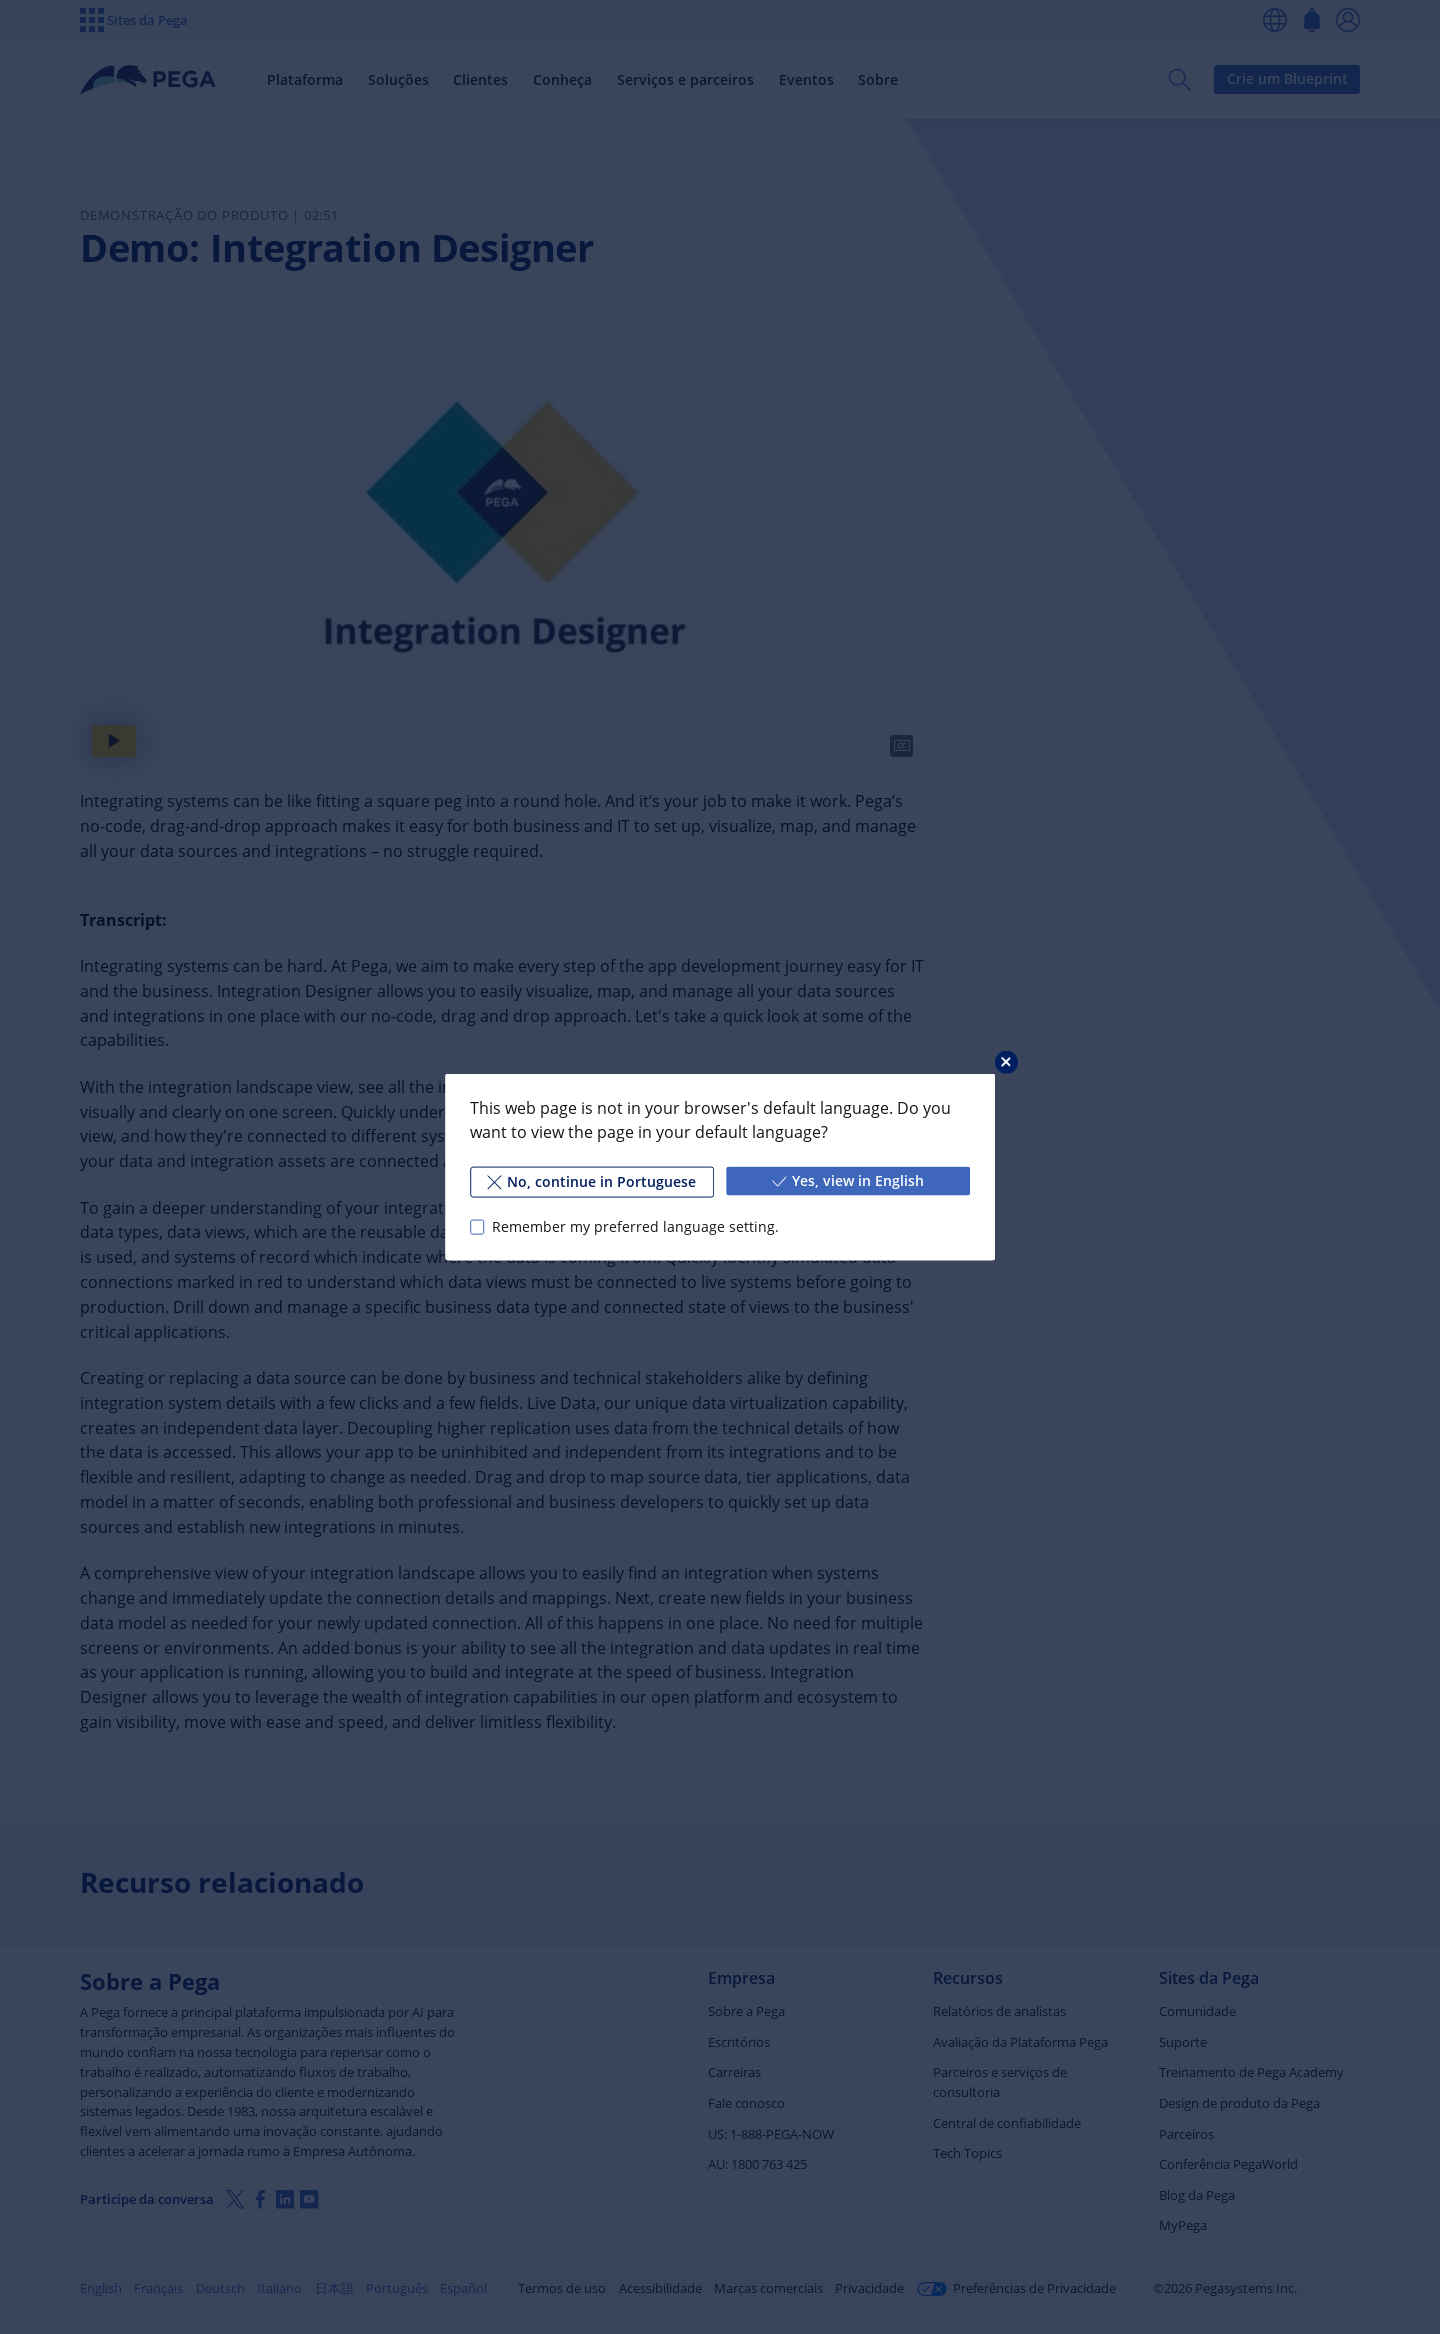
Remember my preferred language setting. (635, 1226)
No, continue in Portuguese (591, 1181)
